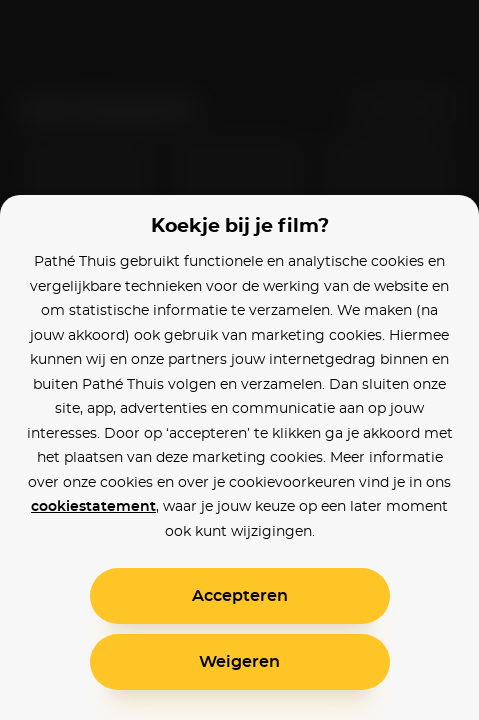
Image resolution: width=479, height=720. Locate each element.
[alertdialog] (239, 360)
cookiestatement (93, 507)
